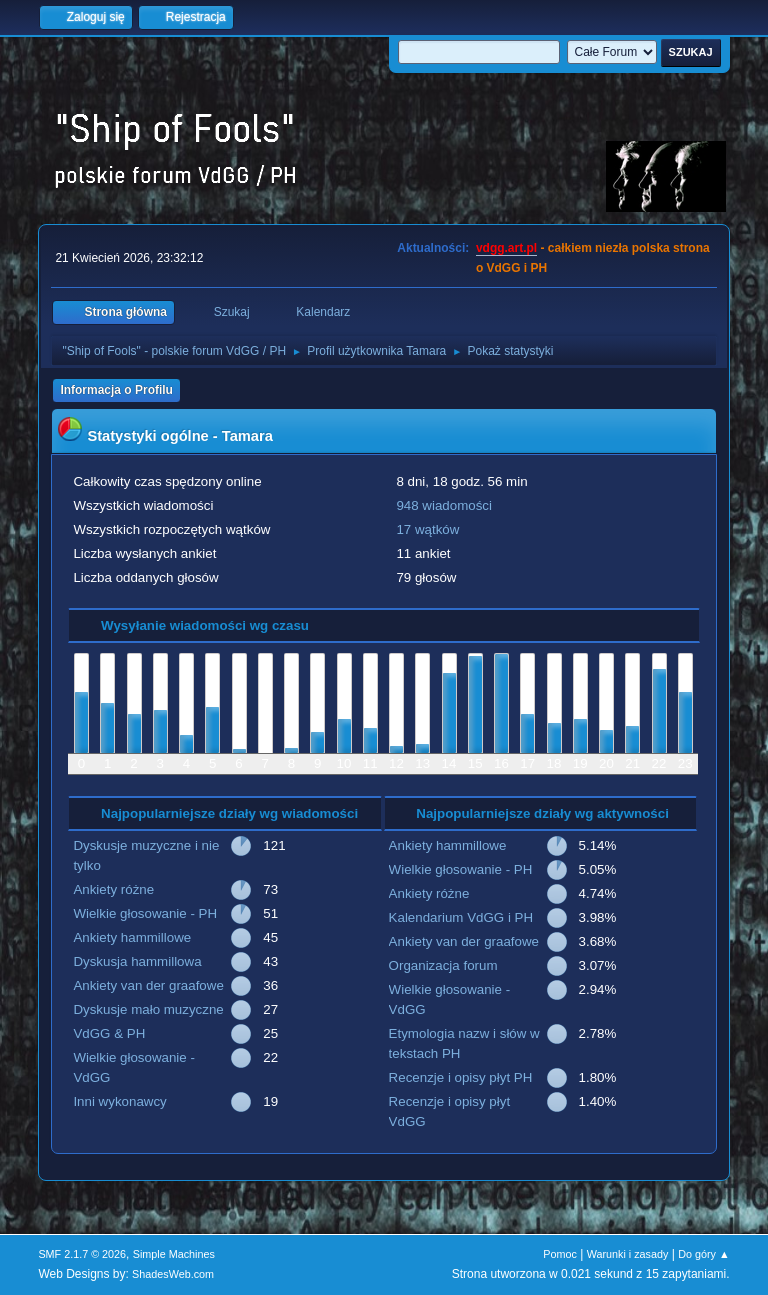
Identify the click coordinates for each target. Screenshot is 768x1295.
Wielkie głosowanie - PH (145, 913)
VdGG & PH (109, 1033)
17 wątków (427, 529)
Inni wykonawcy (119, 1101)
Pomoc (560, 1254)
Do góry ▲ (703, 1254)
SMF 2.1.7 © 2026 (82, 1254)
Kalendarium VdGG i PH (461, 917)
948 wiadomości (444, 505)
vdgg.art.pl (506, 248)
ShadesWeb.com (173, 1274)
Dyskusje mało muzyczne (148, 1009)
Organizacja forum (443, 965)
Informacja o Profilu (116, 390)
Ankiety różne (113, 889)
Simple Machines (174, 1254)
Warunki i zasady (628, 1254)
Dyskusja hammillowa (137, 961)
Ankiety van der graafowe (148, 985)
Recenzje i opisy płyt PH (461, 1077)
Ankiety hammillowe (132, 937)
